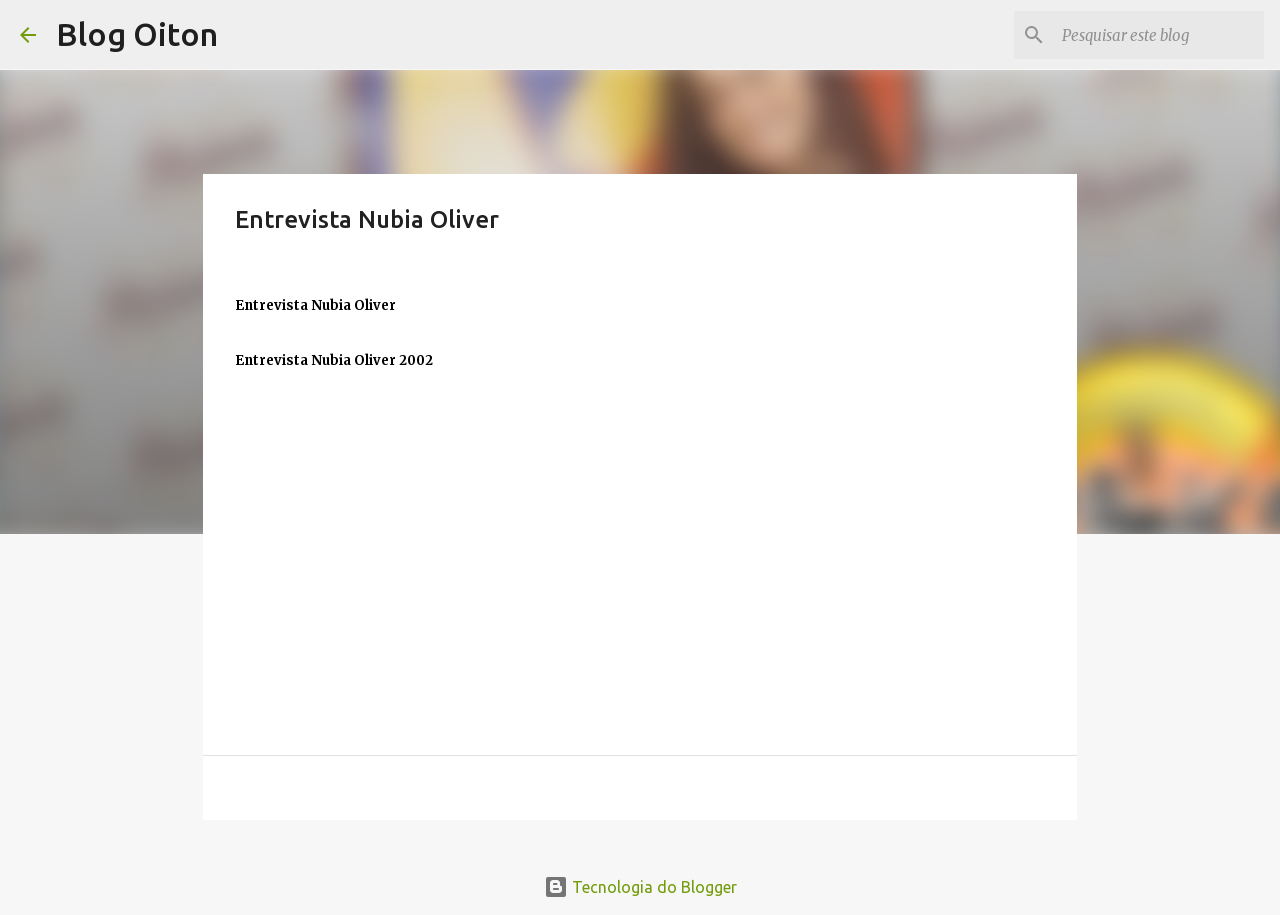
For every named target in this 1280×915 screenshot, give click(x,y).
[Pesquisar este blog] (1159, 35)
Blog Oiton (137, 34)
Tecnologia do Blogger (640, 887)
